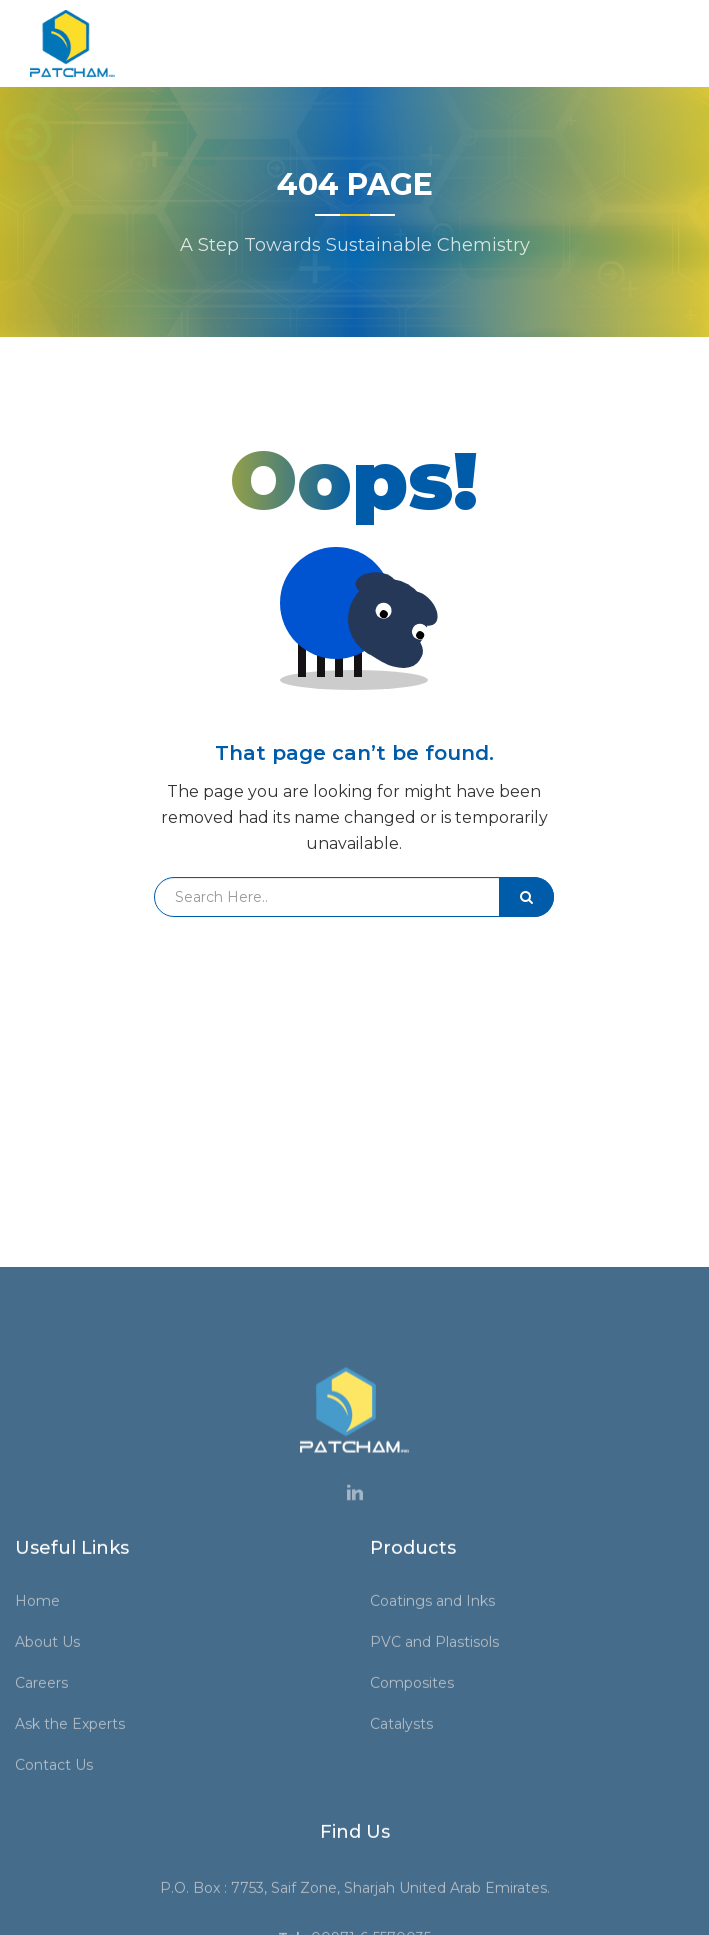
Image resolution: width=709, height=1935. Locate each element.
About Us (54, 1901)
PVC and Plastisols (441, 1901)
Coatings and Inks (439, 1860)
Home (44, 1860)
